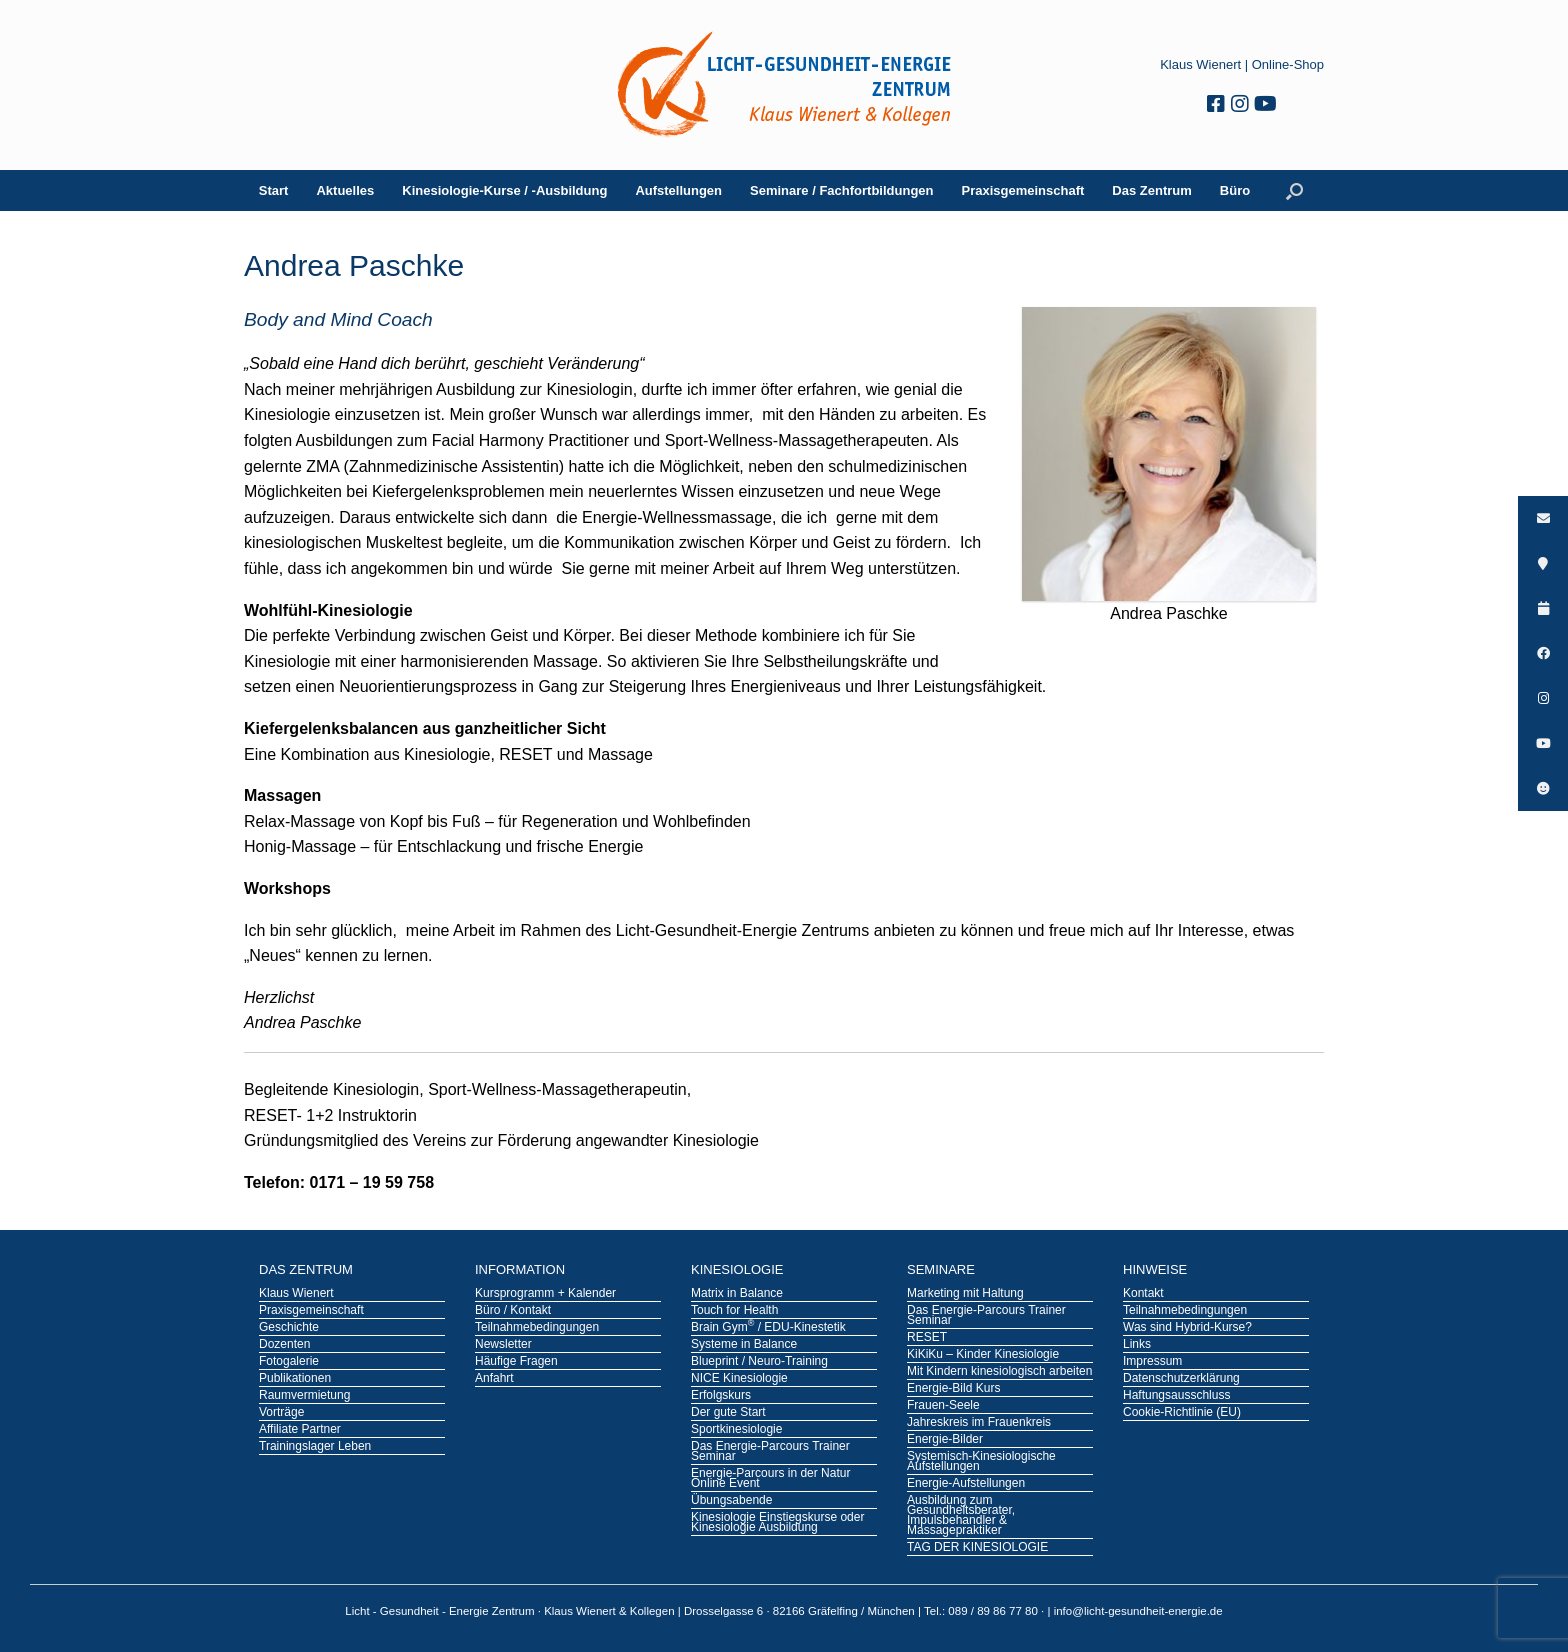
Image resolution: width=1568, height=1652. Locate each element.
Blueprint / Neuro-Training (759, 1362)
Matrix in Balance (737, 1294)
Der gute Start (728, 1413)
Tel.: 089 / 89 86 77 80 (982, 1611)
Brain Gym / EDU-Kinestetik (768, 1328)
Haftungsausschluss (1176, 1396)
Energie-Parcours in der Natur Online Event (770, 1479)
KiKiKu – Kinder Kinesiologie (983, 1355)
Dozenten (284, 1345)
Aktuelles (345, 190)
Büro (1235, 190)
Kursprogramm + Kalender (545, 1294)
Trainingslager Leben (315, 1447)
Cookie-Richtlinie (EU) (1182, 1413)
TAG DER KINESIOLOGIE (977, 1548)
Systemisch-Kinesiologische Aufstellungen (981, 1462)
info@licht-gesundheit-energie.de (1138, 1611)
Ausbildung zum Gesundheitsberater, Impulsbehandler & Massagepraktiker (961, 1516)
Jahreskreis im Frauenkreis (979, 1423)
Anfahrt (494, 1379)
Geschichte (289, 1328)
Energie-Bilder (945, 1440)
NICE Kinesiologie (739, 1379)
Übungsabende (731, 1501)
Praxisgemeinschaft (1023, 190)
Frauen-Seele (943, 1406)
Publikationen (295, 1379)
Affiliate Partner (300, 1430)
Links (1137, 1345)
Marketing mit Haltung (965, 1294)
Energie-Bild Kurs (953, 1389)
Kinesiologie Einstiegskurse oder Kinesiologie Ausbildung (777, 1523)
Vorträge (281, 1413)
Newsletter (503, 1345)
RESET (927, 1338)
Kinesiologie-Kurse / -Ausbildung (504, 190)
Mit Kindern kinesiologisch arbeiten (999, 1372)
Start (274, 190)
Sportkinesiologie (736, 1430)
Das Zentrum (1151, 190)
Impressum (1152, 1362)
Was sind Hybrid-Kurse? (1187, 1328)
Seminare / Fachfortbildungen (841, 190)
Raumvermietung (304, 1396)
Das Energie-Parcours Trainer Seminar (770, 1452)
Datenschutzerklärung (1181, 1379)
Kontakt (1143, 1294)
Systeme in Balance (744, 1345)
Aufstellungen (678, 190)
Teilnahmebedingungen (537, 1328)
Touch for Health (734, 1311)
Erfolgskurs (721, 1396)
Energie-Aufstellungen (966, 1484)
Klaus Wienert (1200, 64)
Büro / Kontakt (513, 1311)
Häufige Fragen (516, 1362)
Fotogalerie (289, 1362)
